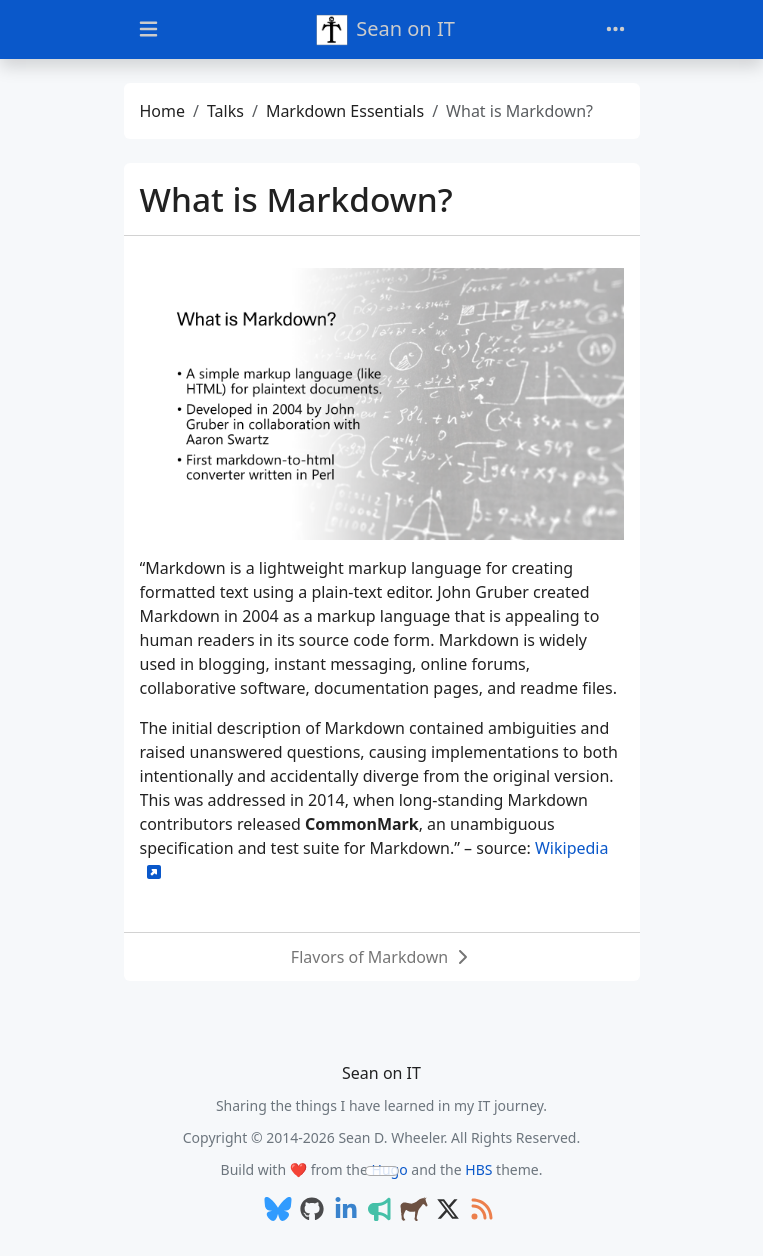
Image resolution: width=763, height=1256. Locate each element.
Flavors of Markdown (369, 957)
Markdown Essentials (345, 111)
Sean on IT (385, 29)
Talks (225, 111)
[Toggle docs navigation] (148, 29)
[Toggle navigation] (615, 29)
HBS (478, 1169)
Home (163, 111)
